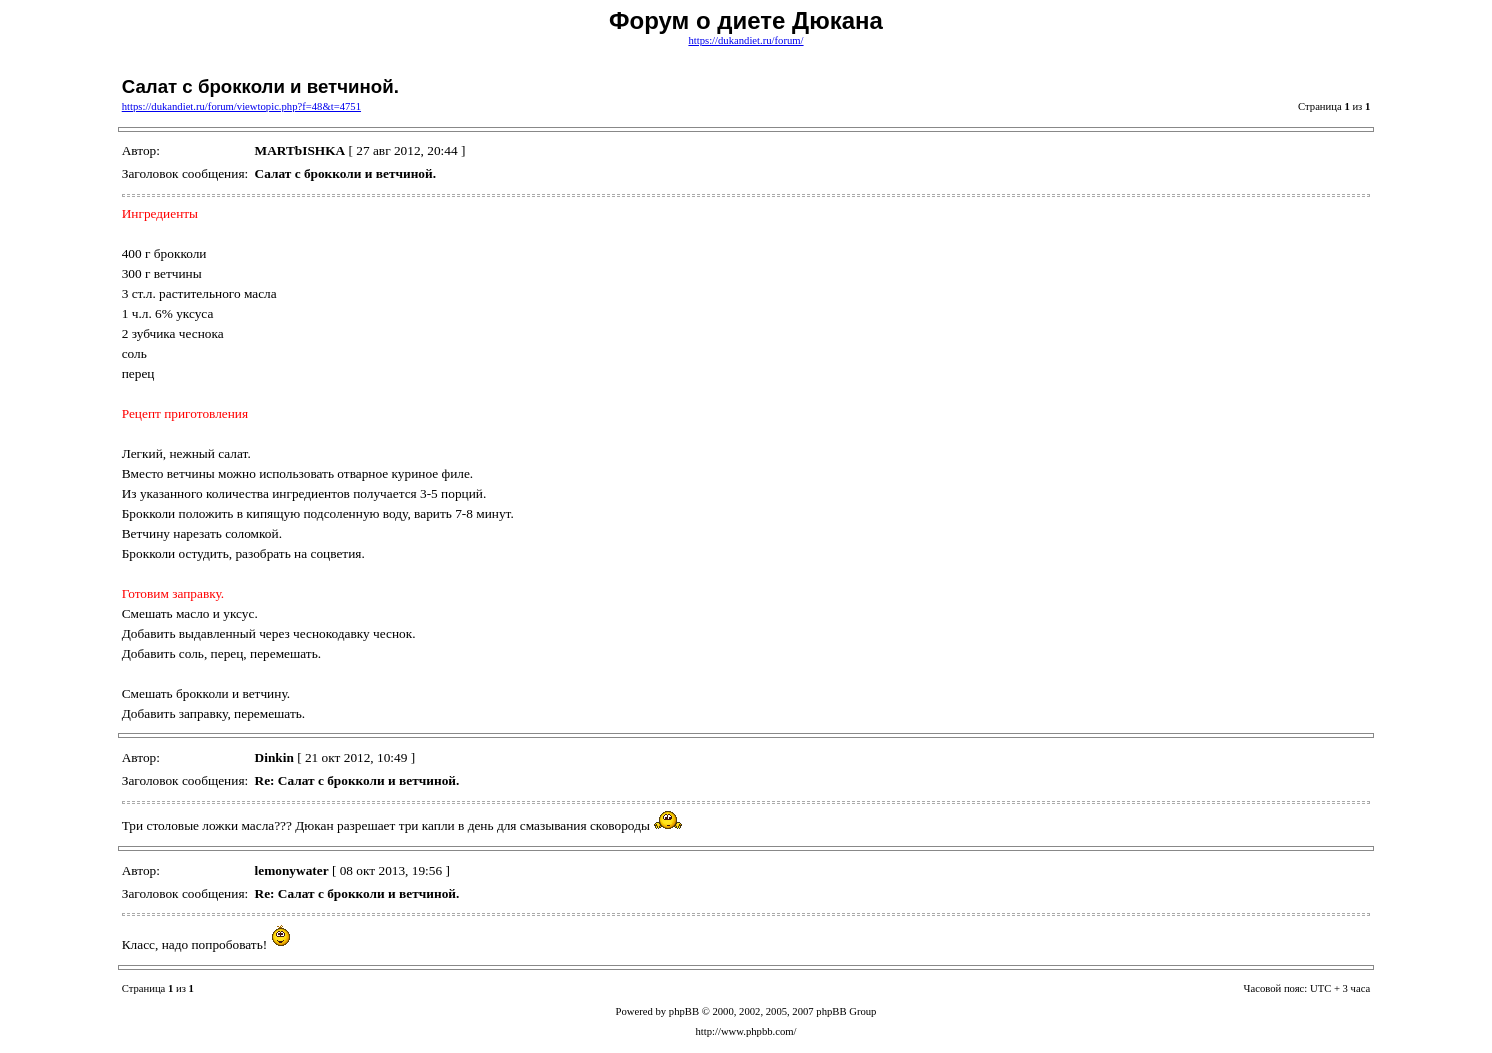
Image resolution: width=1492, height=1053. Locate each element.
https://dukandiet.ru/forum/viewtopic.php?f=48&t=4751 (241, 106)
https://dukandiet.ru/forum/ (745, 40)
